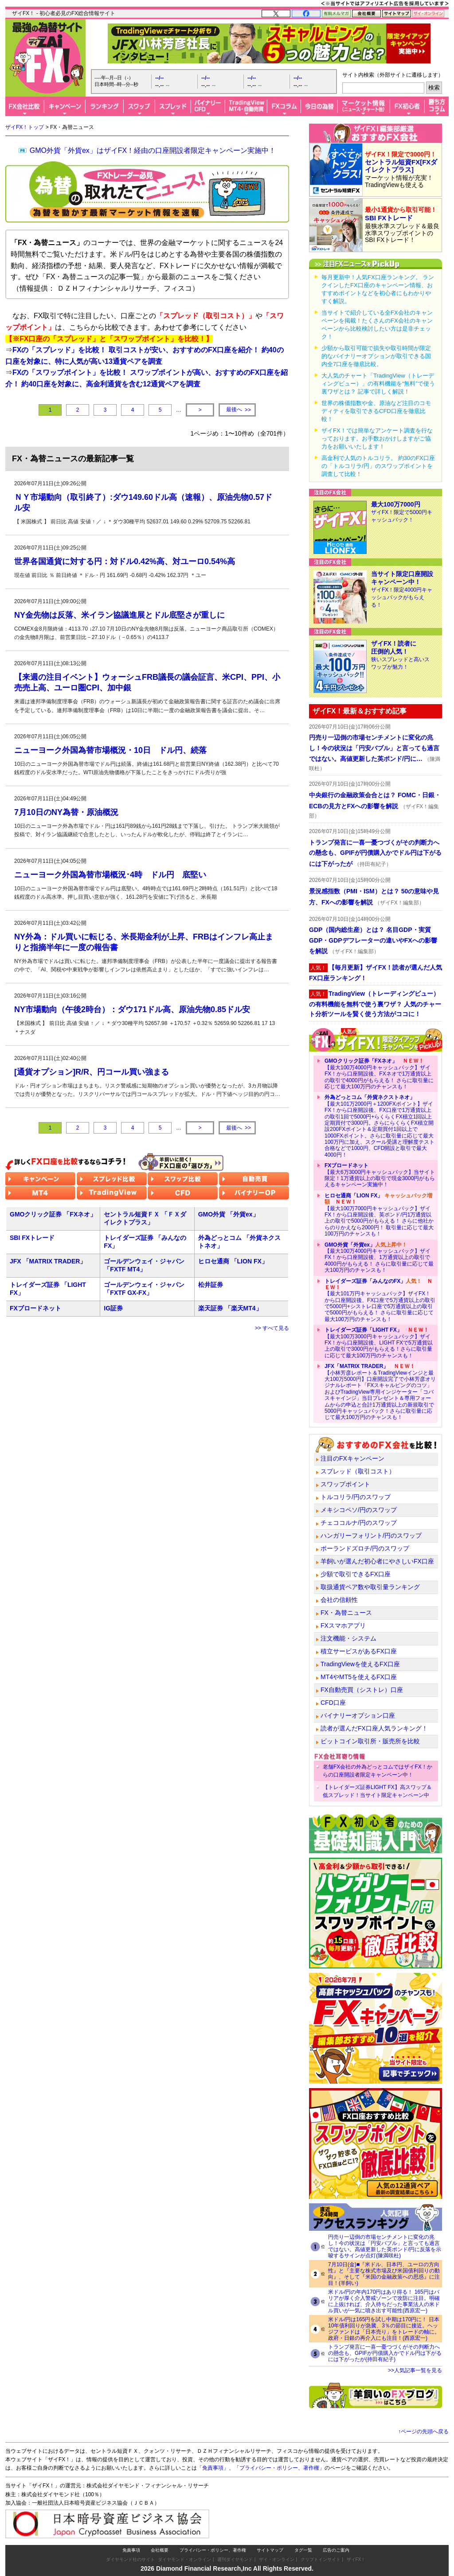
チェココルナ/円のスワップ (359, 1522)
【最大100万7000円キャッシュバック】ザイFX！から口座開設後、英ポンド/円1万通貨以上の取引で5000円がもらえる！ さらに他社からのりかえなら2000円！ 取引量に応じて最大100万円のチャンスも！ (379, 1215)
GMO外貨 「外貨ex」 (228, 1214)
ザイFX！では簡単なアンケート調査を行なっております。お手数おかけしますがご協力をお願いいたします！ (377, 438)
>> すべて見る (272, 1328)
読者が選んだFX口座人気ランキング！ (374, 1728)
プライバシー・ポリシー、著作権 (213, 2550)
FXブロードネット (35, 1308)
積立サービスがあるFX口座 (359, 1651)
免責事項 (131, 2550)
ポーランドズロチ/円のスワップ (365, 1548)
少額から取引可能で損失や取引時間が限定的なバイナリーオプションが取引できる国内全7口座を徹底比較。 (376, 356)
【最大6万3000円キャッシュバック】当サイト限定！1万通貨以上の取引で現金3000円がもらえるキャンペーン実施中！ (380, 1175)
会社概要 (159, 2550)
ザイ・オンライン (276, 2559)
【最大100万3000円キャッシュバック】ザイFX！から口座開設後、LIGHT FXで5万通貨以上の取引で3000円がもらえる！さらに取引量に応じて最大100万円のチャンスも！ (379, 1343)
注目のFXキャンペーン (352, 1458)
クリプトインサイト (320, 2559)
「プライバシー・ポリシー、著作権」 (279, 2468)
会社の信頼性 (339, 1599)
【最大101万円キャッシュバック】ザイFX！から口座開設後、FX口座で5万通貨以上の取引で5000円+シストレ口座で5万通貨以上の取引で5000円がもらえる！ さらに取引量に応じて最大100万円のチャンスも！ (380, 1300)
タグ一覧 (303, 2550)
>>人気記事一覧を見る (415, 2370)
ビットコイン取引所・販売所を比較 (370, 1741)
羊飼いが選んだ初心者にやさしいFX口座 (377, 1561)
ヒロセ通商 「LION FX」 (233, 1261)
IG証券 (113, 1308)
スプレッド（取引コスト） (358, 1471)
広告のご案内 (336, 2550)
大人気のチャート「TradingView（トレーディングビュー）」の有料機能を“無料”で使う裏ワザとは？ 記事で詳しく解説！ (378, 383)
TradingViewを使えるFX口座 (360, 1664)
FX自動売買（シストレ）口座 (362, 1689)
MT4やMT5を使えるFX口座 (359, 1676)
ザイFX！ (356, 2559)
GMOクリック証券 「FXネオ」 (53, 1214)
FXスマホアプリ (343, 1625)
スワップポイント (345, 1484)
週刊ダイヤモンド (235, 2559)
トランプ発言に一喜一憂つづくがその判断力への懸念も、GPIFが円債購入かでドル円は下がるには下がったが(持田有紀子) (385, 2353)
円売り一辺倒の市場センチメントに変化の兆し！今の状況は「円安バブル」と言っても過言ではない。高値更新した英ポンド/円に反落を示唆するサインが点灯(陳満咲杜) (384, 2246)
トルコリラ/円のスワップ (356, 1496)
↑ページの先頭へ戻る (423, 2431)
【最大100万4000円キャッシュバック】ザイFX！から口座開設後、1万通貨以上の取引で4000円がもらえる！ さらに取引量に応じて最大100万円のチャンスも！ (379, 1258)
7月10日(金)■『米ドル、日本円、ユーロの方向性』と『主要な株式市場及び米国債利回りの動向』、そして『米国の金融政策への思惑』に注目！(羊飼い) (384, 2273)
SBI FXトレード (32, 1237)
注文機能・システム (348, 1638)
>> (237, 409)
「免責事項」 (213, 2468)
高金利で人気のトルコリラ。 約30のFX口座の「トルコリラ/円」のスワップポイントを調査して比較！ (378, 466)
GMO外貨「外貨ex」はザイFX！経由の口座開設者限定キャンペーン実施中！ (153, 150)
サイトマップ (270, 2550)
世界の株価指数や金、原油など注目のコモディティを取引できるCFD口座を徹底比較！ (376, 411)
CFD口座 (333, 1702)
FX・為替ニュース (346, 1612)
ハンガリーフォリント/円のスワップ (371, 1535)
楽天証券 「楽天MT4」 (230, 1308)
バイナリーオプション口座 (358, 1715)
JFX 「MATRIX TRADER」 (48, 1261)
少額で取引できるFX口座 (356, 1574)
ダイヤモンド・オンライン (184, 2559)
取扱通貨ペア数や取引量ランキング (370, 1586)
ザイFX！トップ (24, 127)
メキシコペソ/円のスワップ (359, 1509)
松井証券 (210, 1284)
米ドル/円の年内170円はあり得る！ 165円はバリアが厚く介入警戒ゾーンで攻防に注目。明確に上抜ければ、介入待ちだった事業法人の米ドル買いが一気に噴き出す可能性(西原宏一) (384, 2301)
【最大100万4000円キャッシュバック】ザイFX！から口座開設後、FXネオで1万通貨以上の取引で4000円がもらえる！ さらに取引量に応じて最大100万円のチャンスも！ (379, 1074)
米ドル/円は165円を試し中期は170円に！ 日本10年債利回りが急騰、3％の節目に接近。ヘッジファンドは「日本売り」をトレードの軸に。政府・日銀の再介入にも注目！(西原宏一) (384, 2328)
